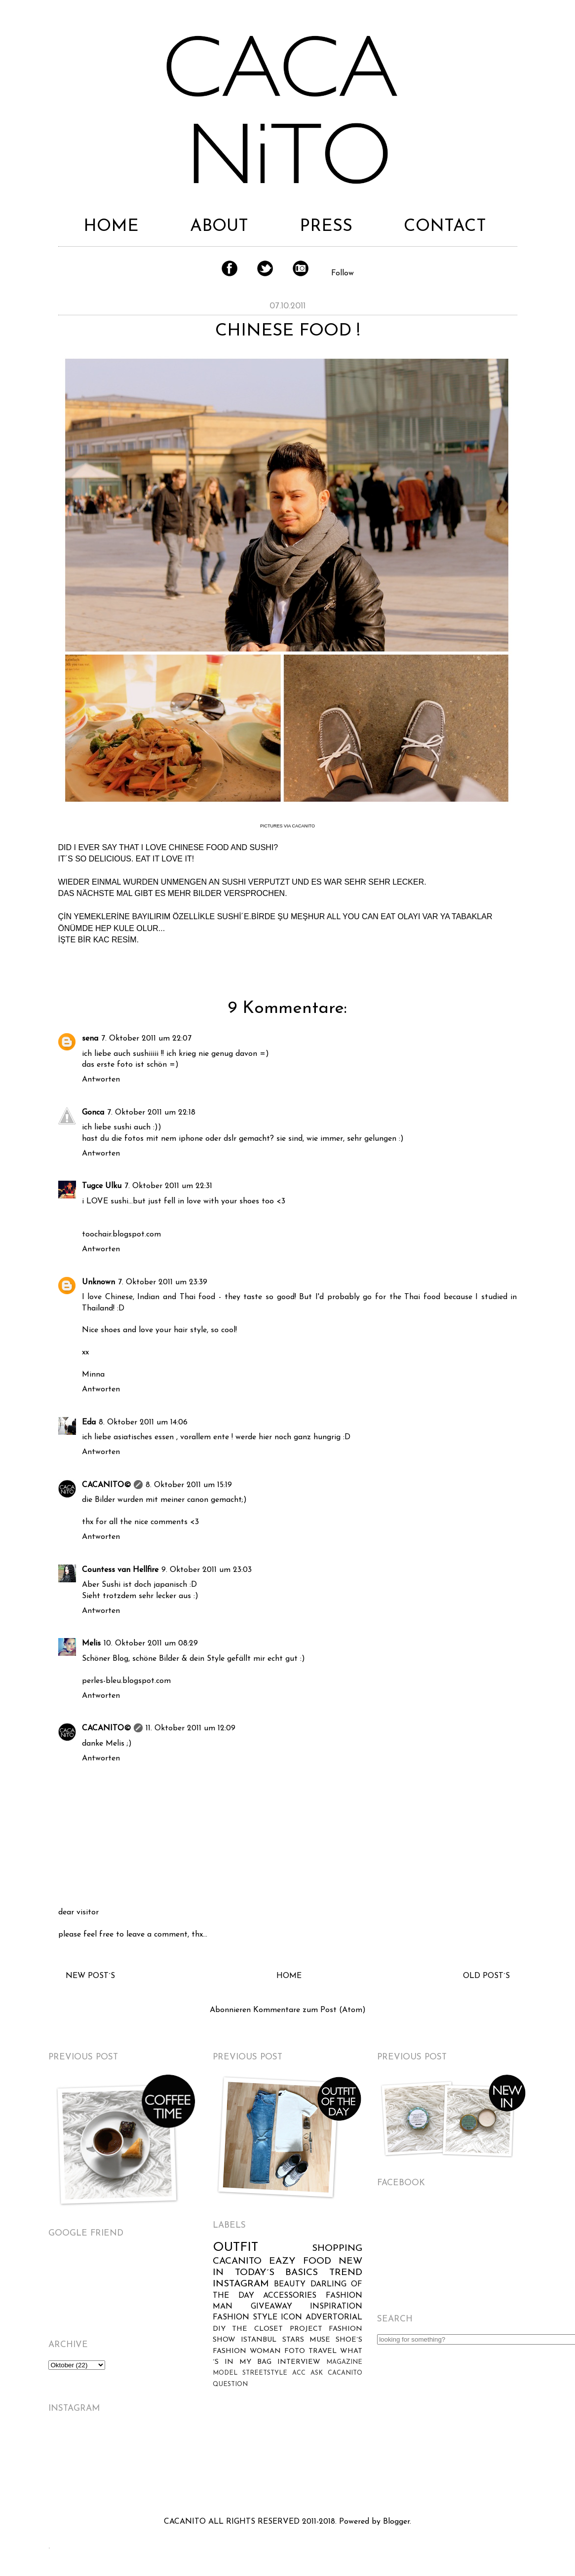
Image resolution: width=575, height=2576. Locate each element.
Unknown (98, 1282)
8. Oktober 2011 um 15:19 (189, 1485)
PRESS (326, 226)
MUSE (319, 2340)
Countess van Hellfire (120, 1570)
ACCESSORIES (289, 2296)
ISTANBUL (258, 2340)
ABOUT (219, 226)
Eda (89, 1422)
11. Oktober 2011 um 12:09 (190, 1728)
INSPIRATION (336, 2307)
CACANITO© (106, 1485)
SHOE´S (349, 2340)
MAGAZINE (344, 2362)
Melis (91, 1643)
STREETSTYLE (264, 2373)
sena (90, 1039)
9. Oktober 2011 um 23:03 (206, 1570)
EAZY (282, 2261)
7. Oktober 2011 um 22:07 (146, 1039)
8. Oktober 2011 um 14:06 (143, 1422)
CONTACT (445, 226)
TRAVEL (322, 2351)
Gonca (93, 1113)
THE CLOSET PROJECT (277, 2329)
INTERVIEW (298, 2362)
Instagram (300, 268)
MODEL (225, 2373)
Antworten (101, 1079)
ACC (299, 2373)
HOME (111, 226)
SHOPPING (337, 2248)
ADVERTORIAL (334, 2317)
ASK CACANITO (336, 2373)
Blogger (396, 2522)
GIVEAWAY (271, 2307)
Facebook (229, 268)
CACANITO (237, 2261)
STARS (293, 2340)
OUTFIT (235, 2247)
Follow (342, 273)
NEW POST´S (90, 1976)
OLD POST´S (486, 1976)
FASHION (231, 2317)
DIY (219, 2329)
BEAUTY (290, 2284)
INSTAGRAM (241, 2284)
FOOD (317, 2261)
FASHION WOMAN (247, 2351)
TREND (345, 2272)
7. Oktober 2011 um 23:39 (162, 1282)
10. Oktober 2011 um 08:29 (151, 1643)
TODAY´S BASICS (276, 2272)
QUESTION (230, 2384)
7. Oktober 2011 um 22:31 (168, 1186)
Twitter (265, 268)
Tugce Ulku (101, 1186)
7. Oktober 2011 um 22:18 (151, 1113)
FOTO (294, 2351)
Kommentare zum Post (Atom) (309, 2010)
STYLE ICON (277, 2317)
